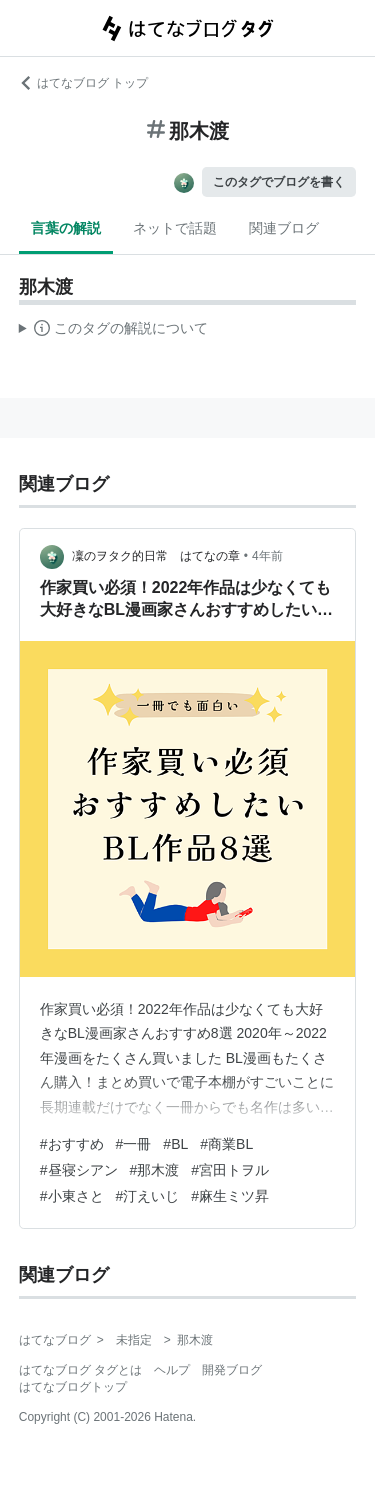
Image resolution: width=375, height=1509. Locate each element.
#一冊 (134, 1144)
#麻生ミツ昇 (230, 1196)
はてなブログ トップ (83, 83)
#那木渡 (155, 1170)
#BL (175, 1144)
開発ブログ (232, 1370)
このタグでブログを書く (279, 182)
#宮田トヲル (230, 1170)
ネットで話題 (175, 228)
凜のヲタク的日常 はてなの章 (156, 556)
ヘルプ (172, 1370)
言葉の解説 (66, 228)
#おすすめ (72, 1144)
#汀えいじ (148, 1196)
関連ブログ (284, 228)
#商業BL (226, 1144)
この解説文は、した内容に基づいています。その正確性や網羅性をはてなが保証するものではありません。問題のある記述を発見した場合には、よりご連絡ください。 (113, 331)
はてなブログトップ (73, 1387)
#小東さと (72, 1196)
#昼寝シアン (79, 1170)
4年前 (267, 556)
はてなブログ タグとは (80, 1370)
